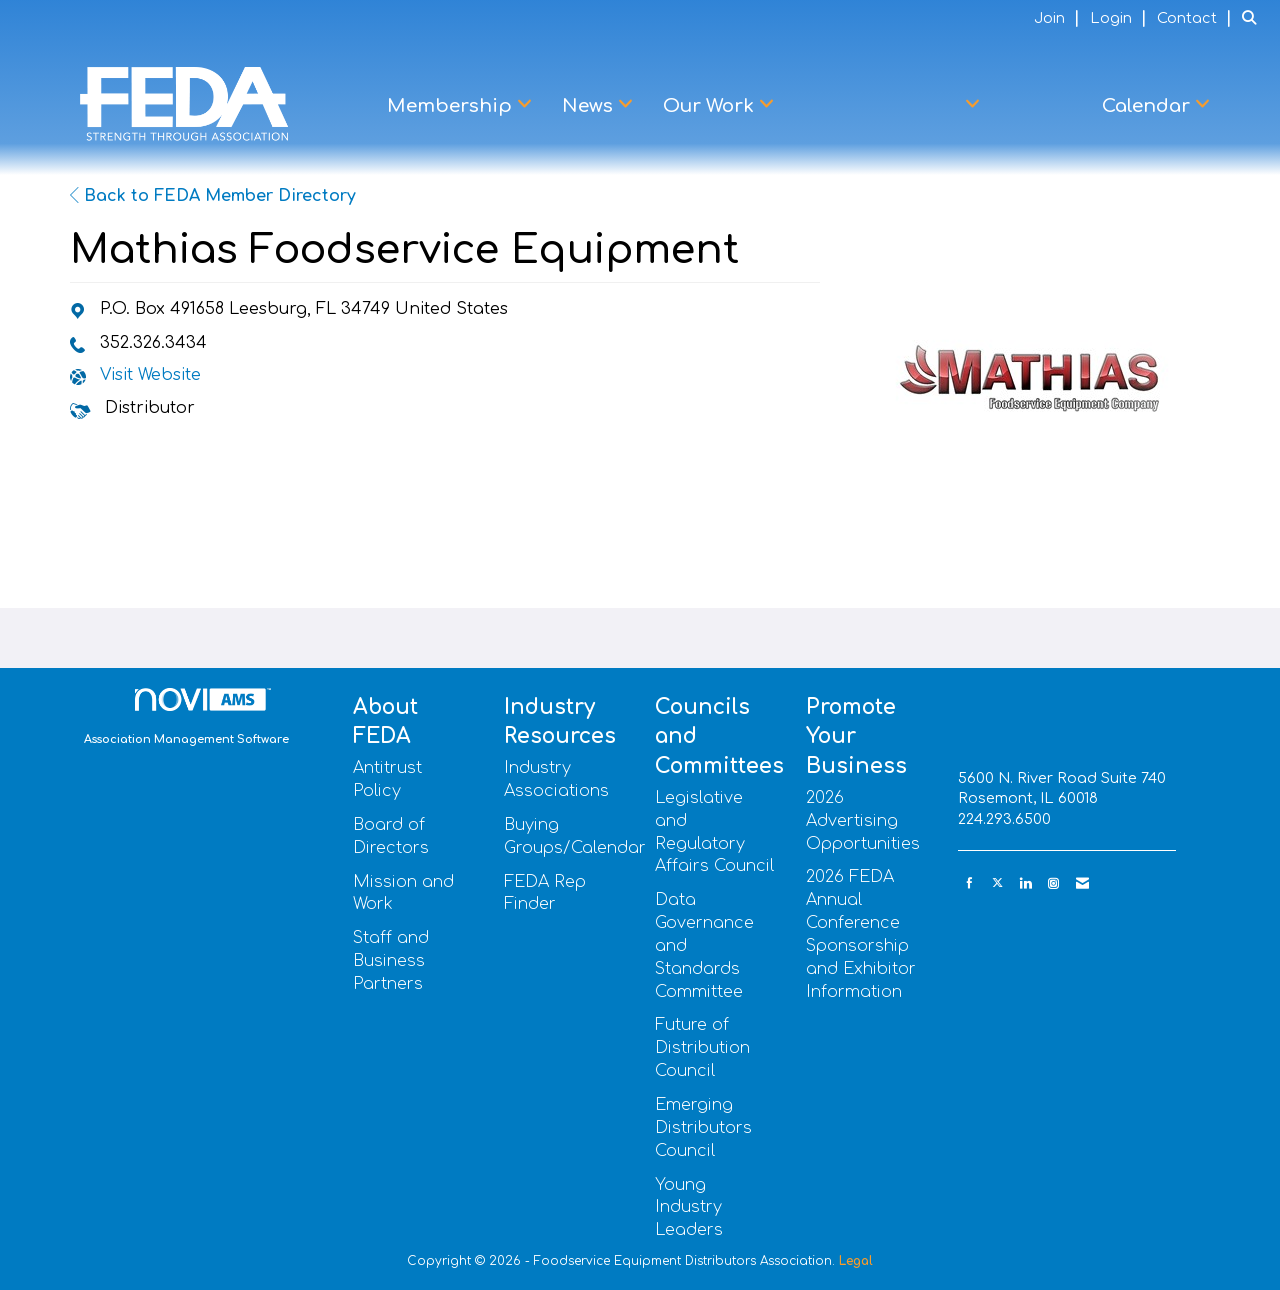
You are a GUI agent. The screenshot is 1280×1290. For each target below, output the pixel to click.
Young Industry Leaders (689, 1208)
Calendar (1148, 106)
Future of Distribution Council (702, 1048)
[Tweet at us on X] (997, 883)
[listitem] (1059, 18)
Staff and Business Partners (391, 961)
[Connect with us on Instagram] (1053, 883)
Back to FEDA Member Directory (213, 196)
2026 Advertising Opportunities (863, 821)
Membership (452, 106)
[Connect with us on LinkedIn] (1025, 883)
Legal (856, 1261)
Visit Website (150, 375)
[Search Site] (1253, 18)
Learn (1041, 106)
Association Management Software (186, 717)
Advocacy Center (882, 106)
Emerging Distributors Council (703, 1128)
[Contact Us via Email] (1082, 883)
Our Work (711, 106)
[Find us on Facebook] (969, 883)
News (590, 106)
